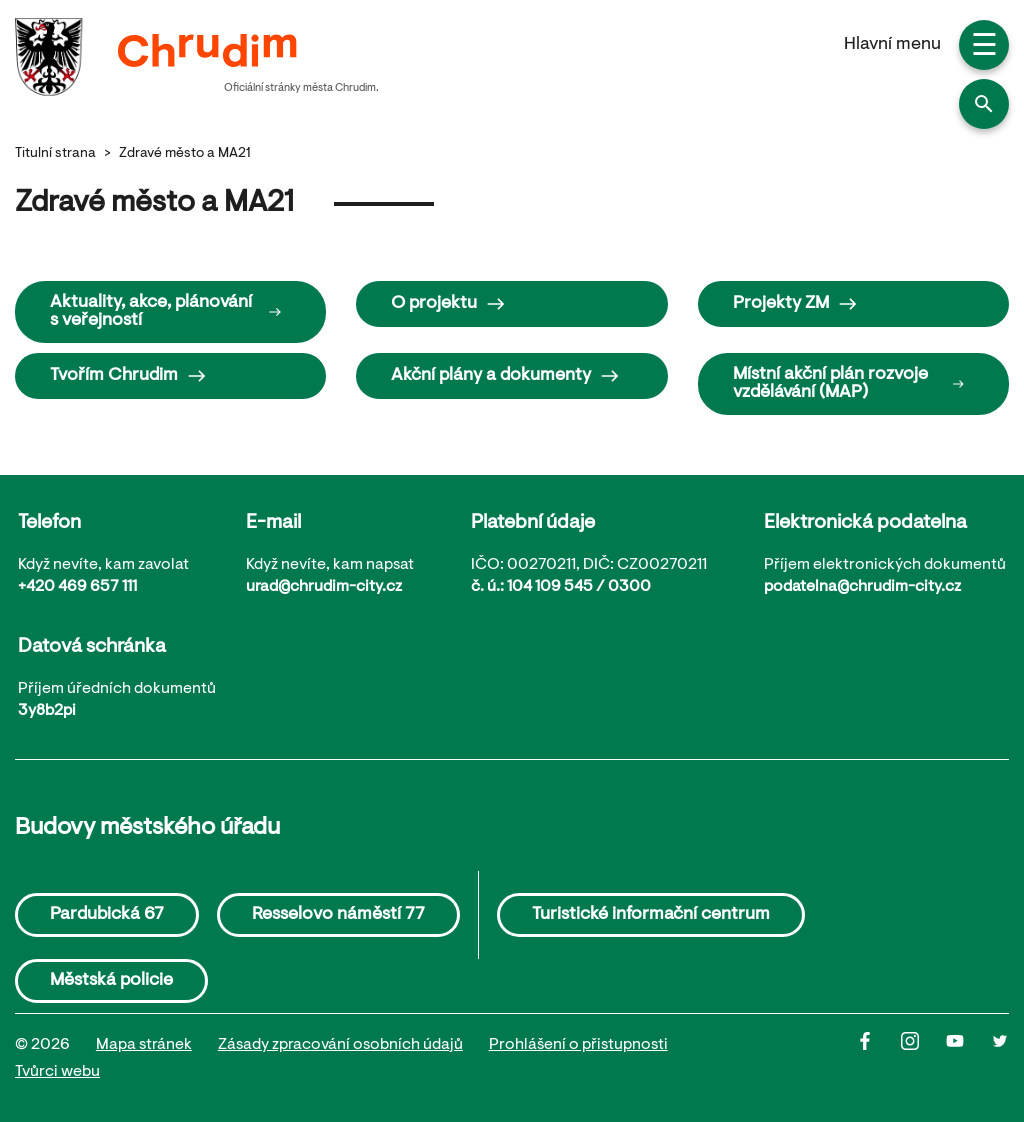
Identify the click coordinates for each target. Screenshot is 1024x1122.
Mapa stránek (144, 1045)
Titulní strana (55, 154)
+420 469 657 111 (77, 587)
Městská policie (111, 981)
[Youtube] (968, 1059)
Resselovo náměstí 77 (338, 915)
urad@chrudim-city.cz (324, 587)
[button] (984, 104)
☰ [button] (984, 48)
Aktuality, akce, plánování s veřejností (166, 312)
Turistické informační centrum (651, 915)
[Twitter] (1000, 1059)
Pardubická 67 (107, 915)
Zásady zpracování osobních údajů (340, 1045)
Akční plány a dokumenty (505, 376)
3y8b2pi (47, 711)
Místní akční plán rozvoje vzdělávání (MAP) (849, 384)
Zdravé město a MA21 (185, 154)
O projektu (448, 304)
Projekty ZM (795, 304)
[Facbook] (878, 1059)
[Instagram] (923, 1059)
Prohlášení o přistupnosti (578, 1045)
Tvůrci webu (57, 1072)
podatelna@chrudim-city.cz (862, 587)
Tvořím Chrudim (128, 376)
